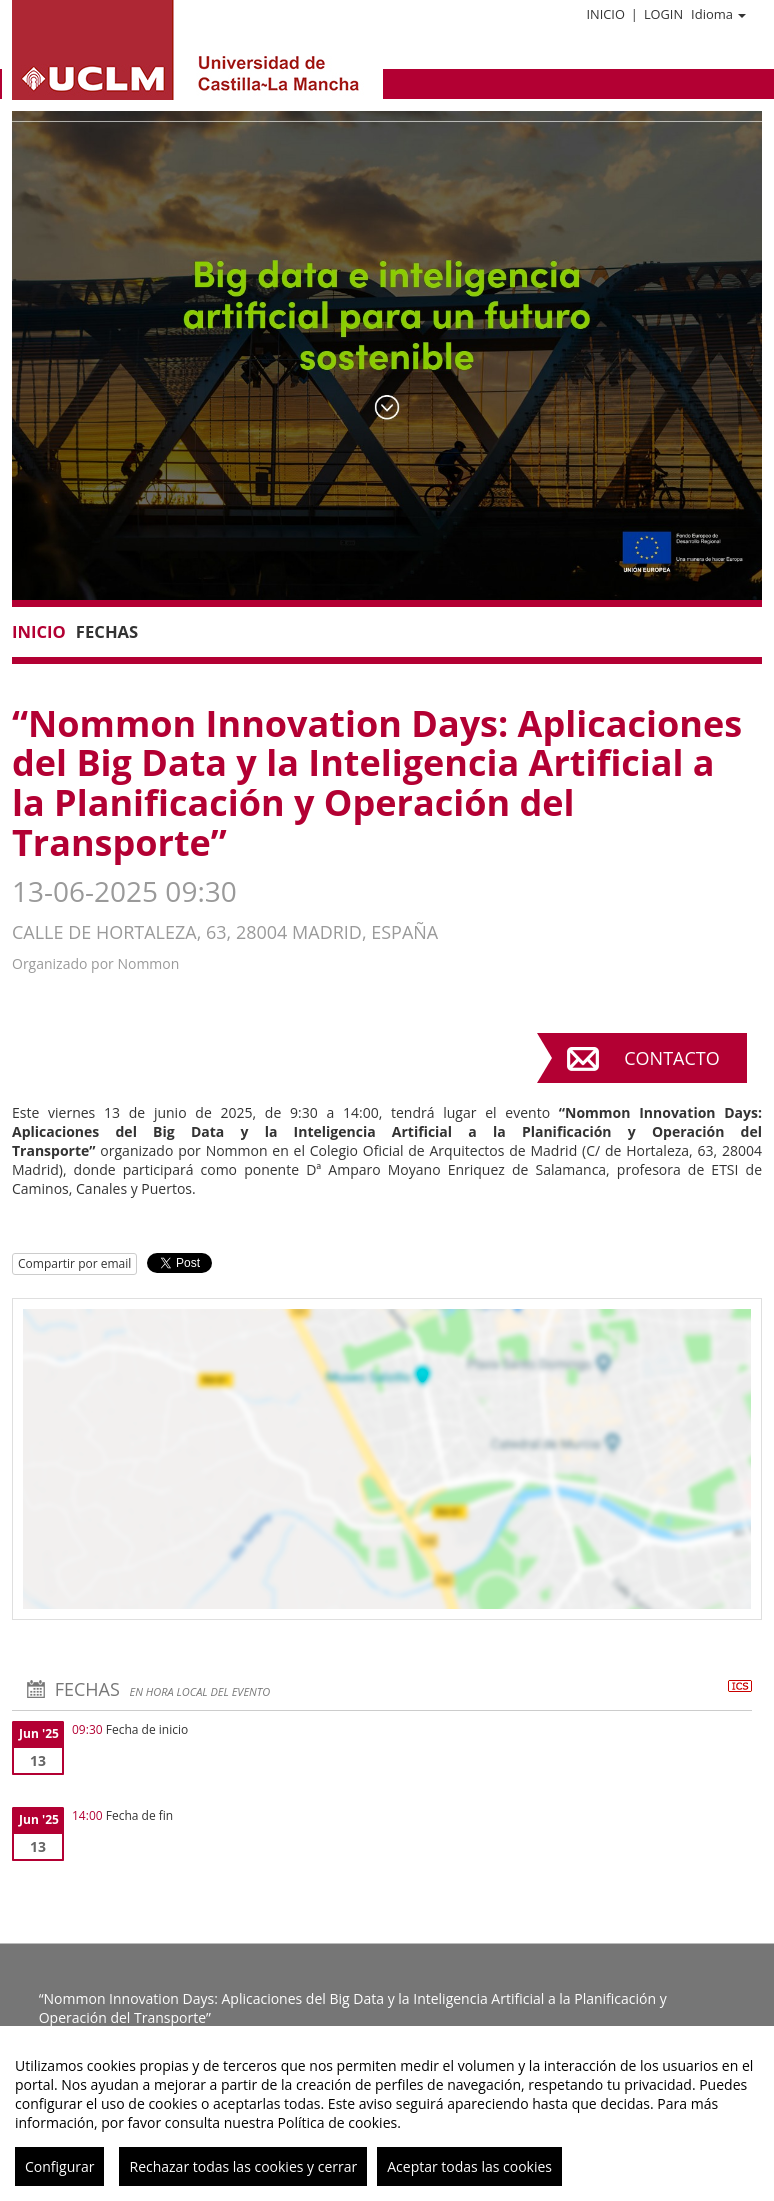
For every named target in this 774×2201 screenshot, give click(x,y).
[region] (387, 2113)
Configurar (59, 2166)
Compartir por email (74, 1263)
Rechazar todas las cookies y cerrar (243, 2166)
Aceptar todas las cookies (469, 2166)
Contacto (671, 1058)
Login (663, 14)
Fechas (107, 631)
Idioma (718, 14)
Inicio (605, 14)
